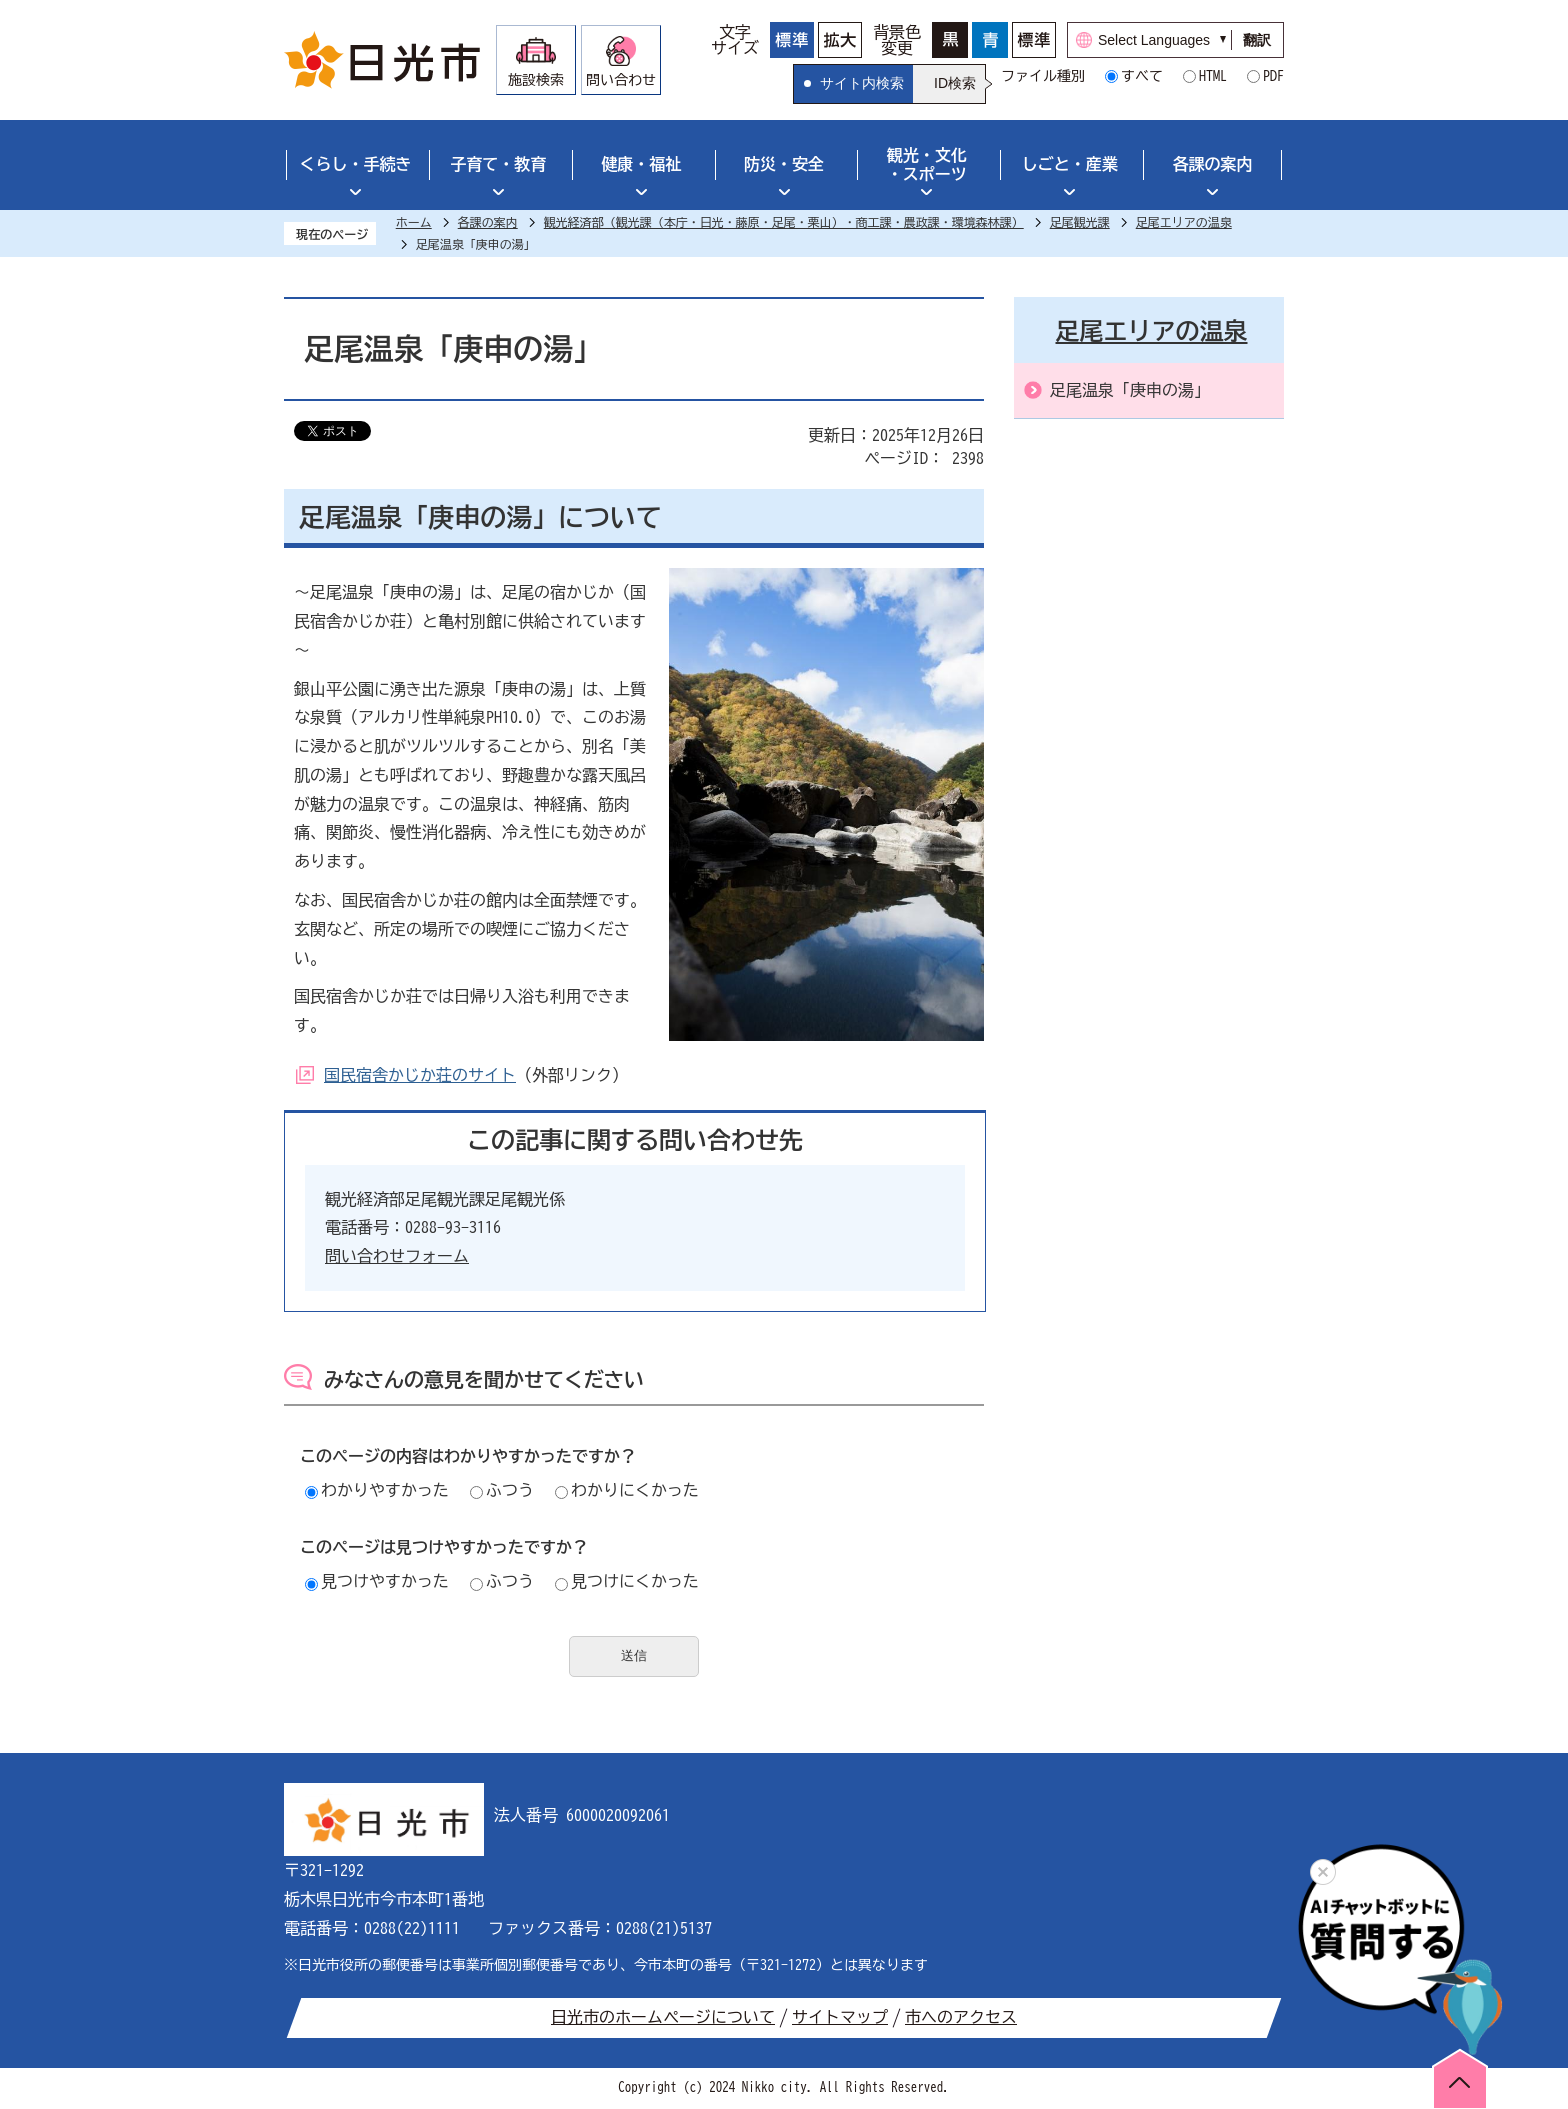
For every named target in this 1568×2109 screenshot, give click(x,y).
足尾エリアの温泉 (1184, 222)
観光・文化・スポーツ (927, 164)
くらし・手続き (355, 164)
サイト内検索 (862, 83)
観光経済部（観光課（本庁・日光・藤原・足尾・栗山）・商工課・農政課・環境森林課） (784, 222)
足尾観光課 (1080, 222)
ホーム (414, 222)
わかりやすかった (377, 1490)
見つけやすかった (377, 1581)
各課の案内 (1213, 164)
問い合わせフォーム (397, 1256)
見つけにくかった (627, 1581)
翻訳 (1257, 40)
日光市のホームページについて (663, 2017)
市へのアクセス (961, 2017)
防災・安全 (784, 164)
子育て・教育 (498, 164)
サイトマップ (840, 2017)
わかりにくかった (627, 1490)
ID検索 (955, 83)
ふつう (502, 1490)
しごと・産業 (1070, 164)
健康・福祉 (641, 164)
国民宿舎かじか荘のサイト (420, 1075)
